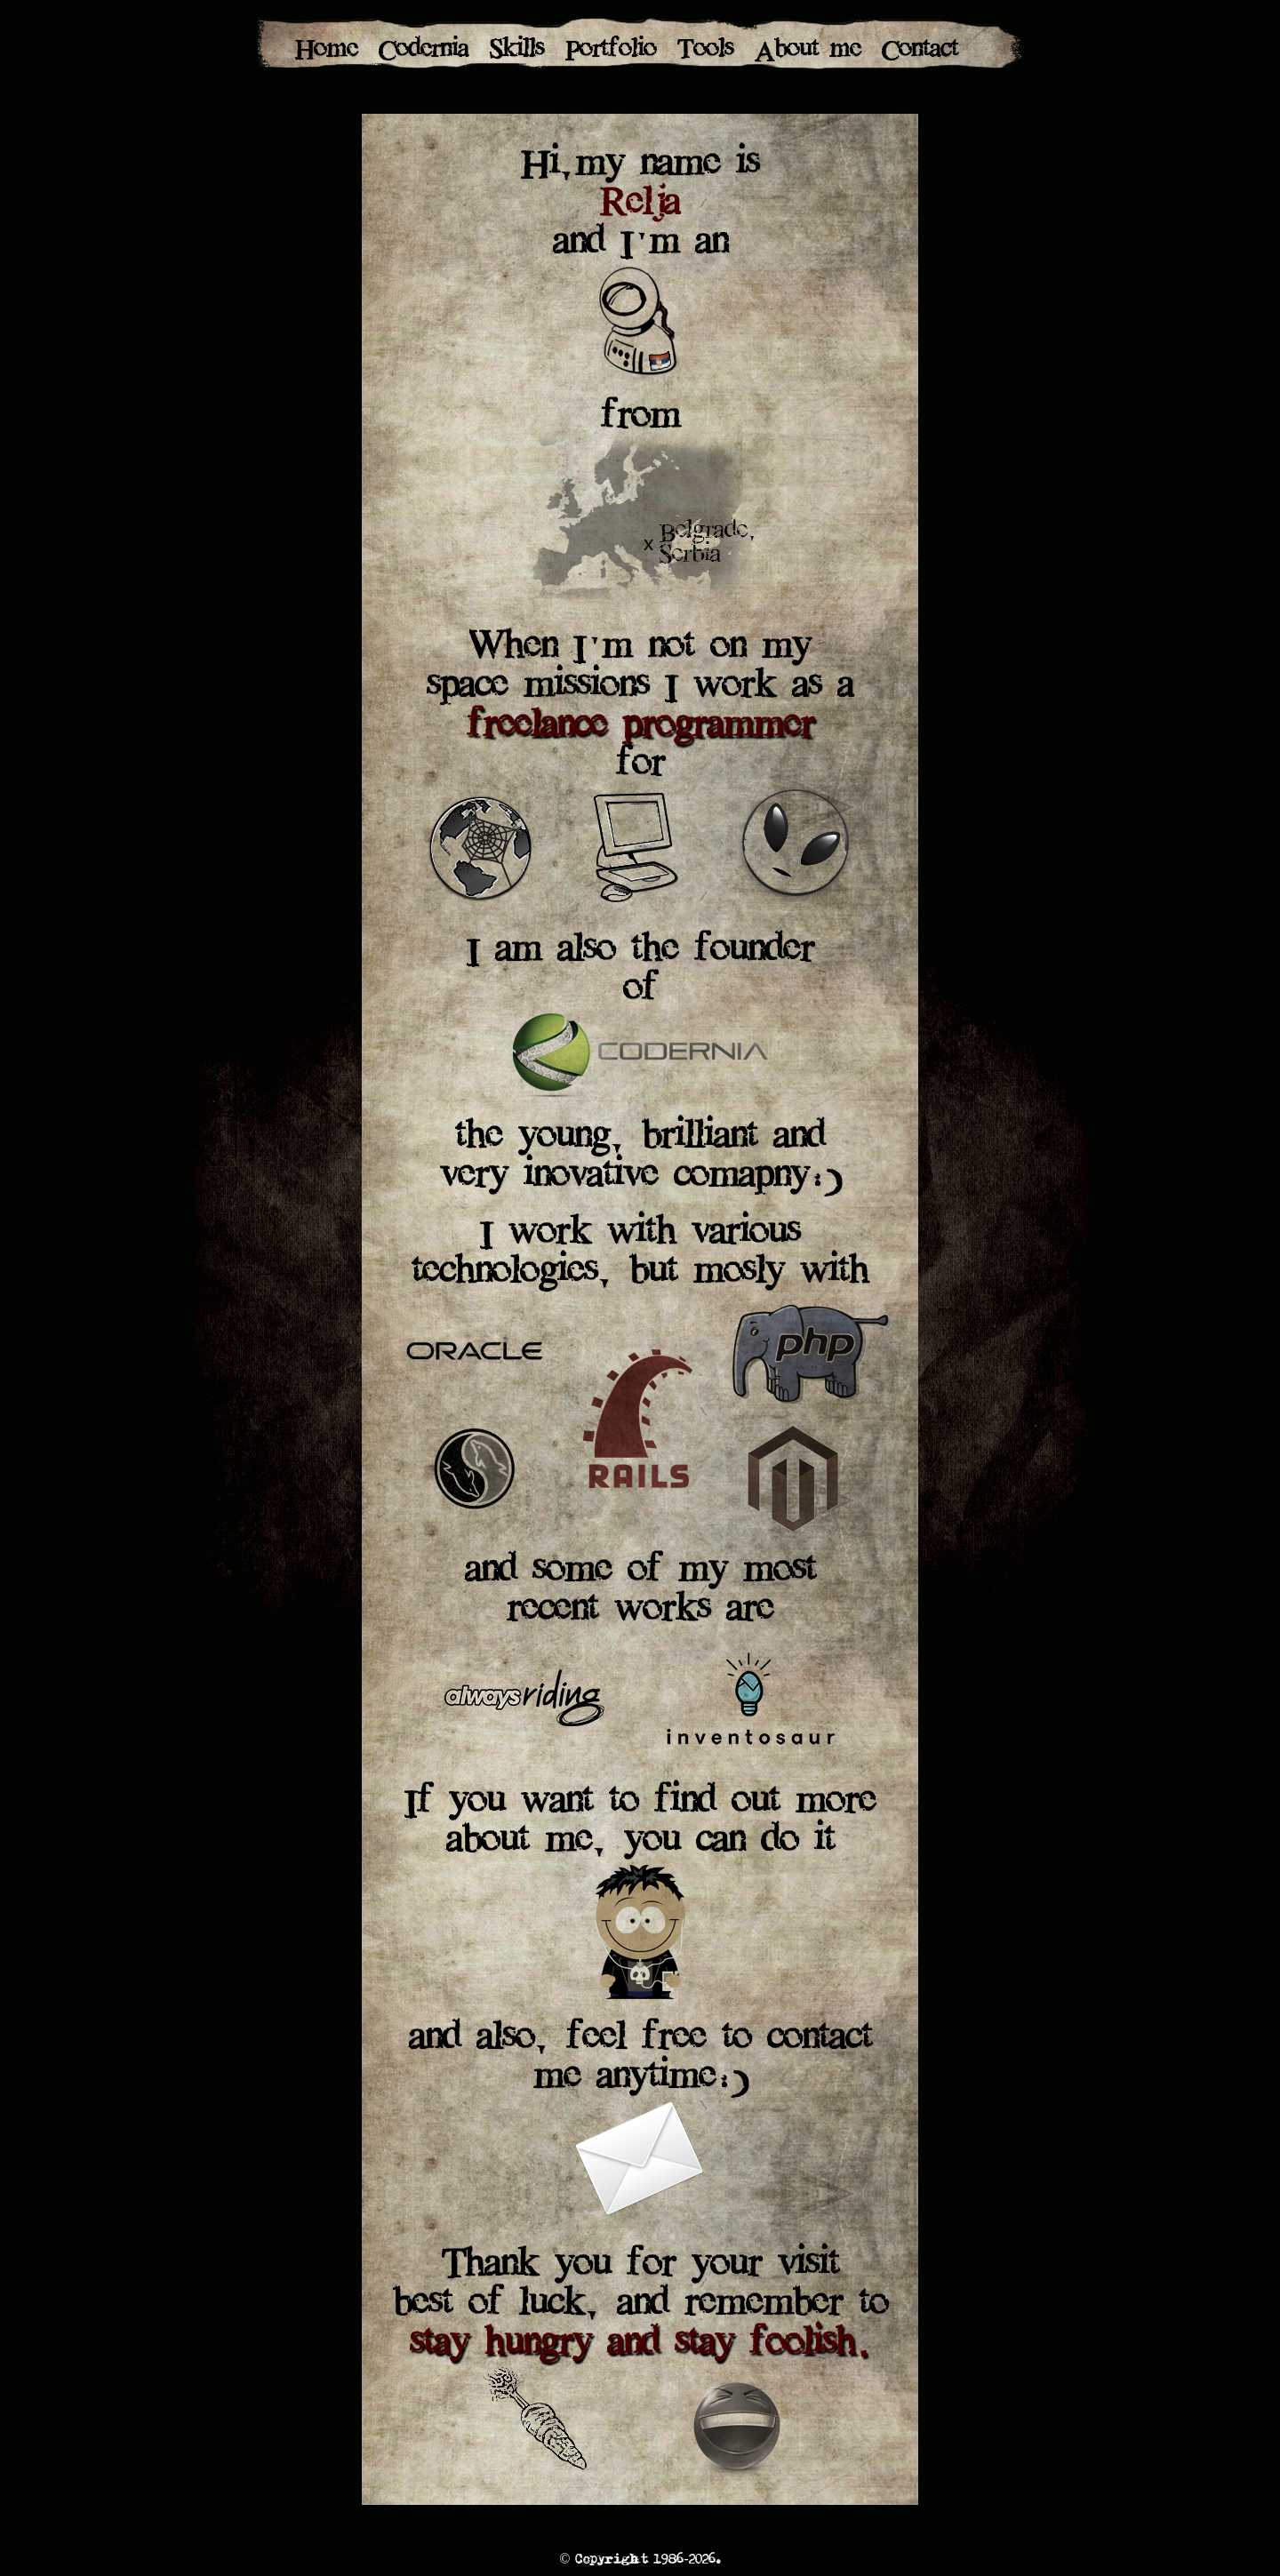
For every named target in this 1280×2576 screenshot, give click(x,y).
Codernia (423, 51)
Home (326, 51)
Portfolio (610, 51)
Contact (920, 51)
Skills (517, 51)
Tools (705, 51)
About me (807, 51)
